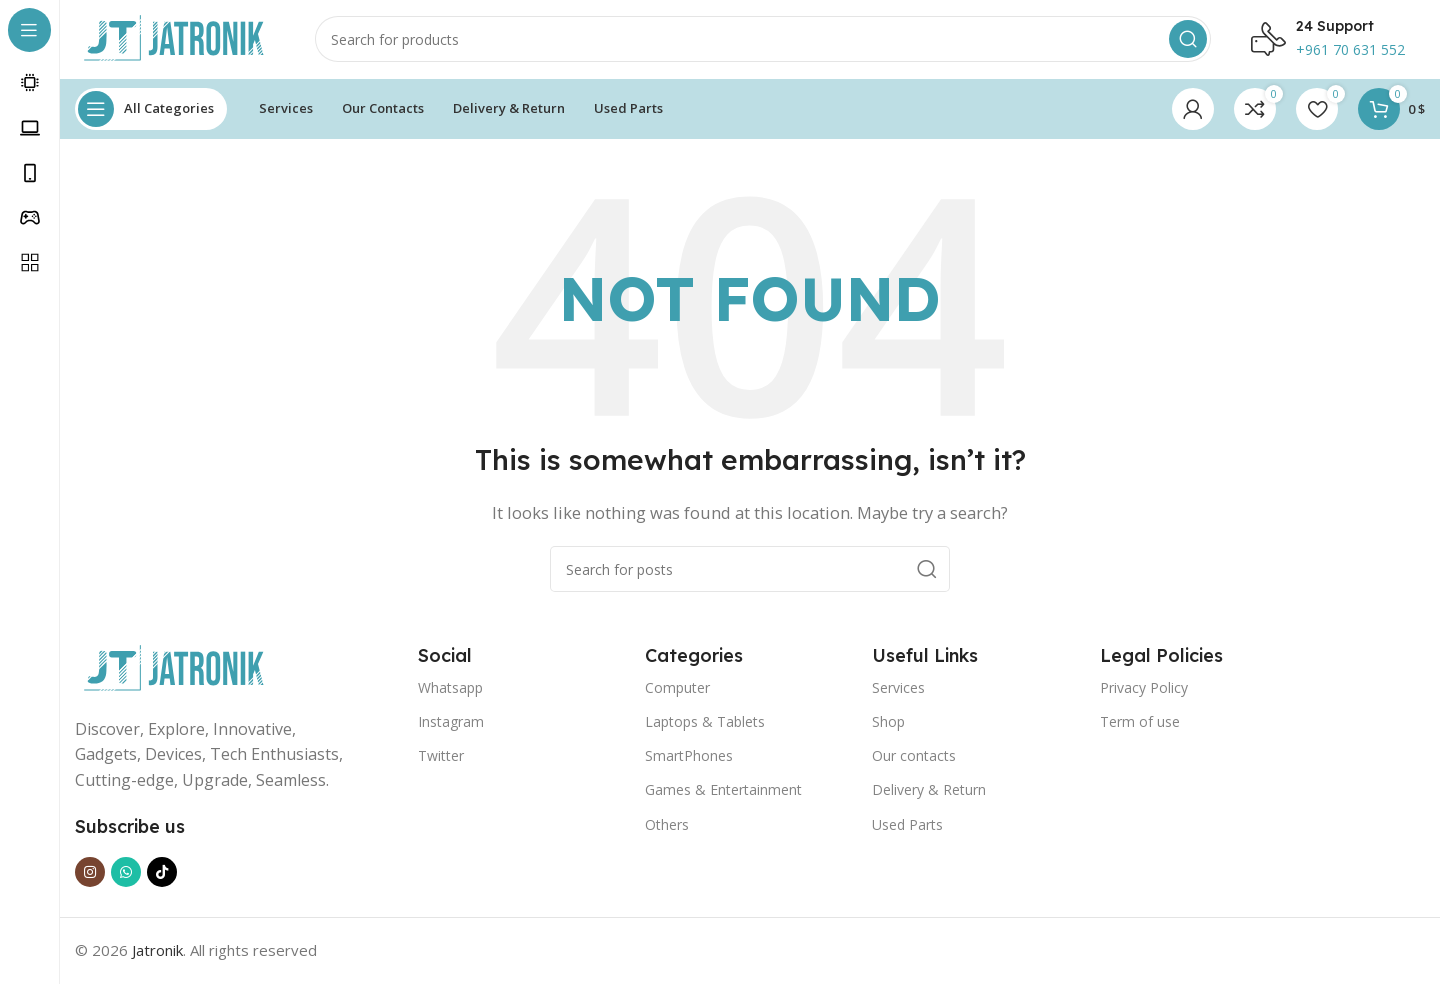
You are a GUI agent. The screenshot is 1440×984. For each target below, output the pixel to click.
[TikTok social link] (162, 874)
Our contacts (914, 757)
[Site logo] (175, 38)
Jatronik (157, 952)
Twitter (441, 757)
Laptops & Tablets (705, 722)
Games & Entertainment (723, 791)
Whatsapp (450, 688)
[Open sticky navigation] (151, 110)
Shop (888, 722)
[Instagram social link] (90, 874)
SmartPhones (689, 757)
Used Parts (907, 825)
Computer (677, 688)
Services (898, 688)
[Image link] (175, 669)
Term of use (1140, 722)
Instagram (451, 722)
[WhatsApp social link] (126, 874)
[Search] (763, 40)
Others (667, 825)
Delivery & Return (929, 791)
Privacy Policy (1144, 688)
